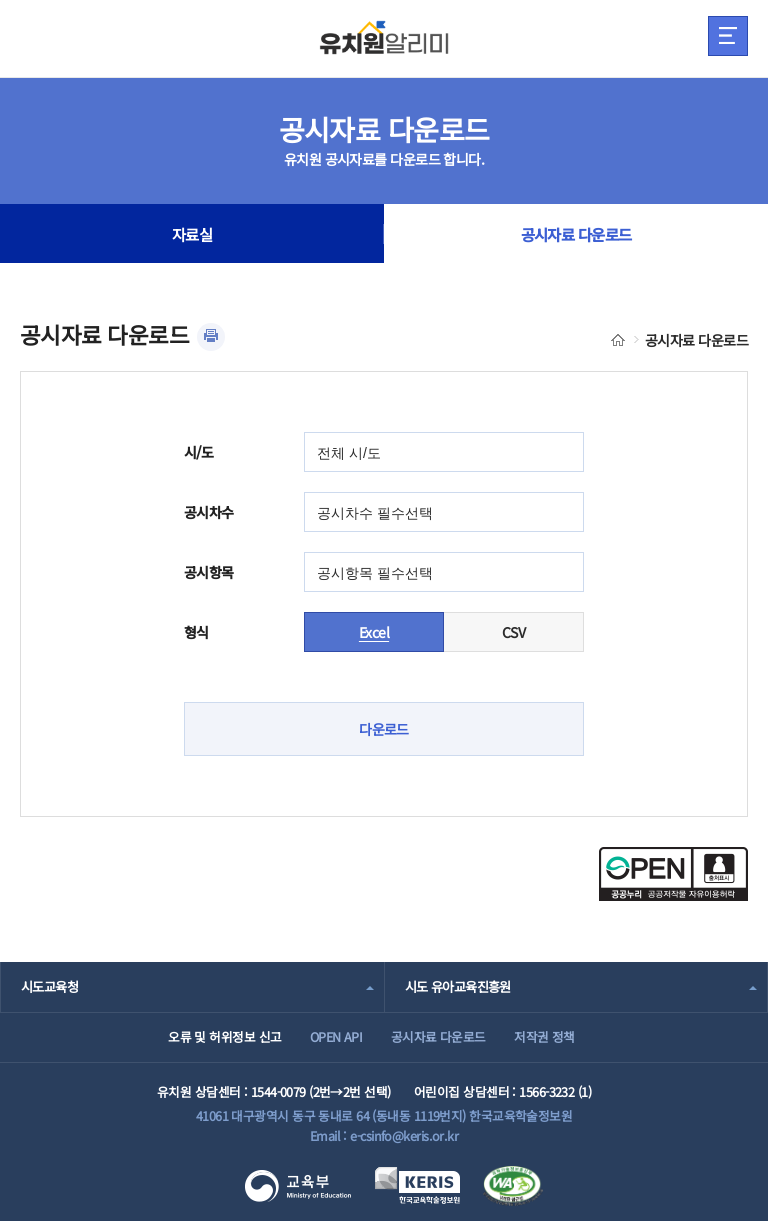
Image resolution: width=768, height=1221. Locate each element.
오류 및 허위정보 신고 (224, 1036)
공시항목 (209, 572)
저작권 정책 (544, 1036)
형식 (196, 632)
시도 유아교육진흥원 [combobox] (458, 986)
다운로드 (384, 729)
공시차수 (209, 512)
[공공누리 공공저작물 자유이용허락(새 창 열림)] (673, 895)
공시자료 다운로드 (576, 234)
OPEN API (336, 1036)
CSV (513, 632)
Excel (374, 632)
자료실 (192, 234)
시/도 (198, 452)
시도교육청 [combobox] (49, 986)
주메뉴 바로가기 (0, 0)
